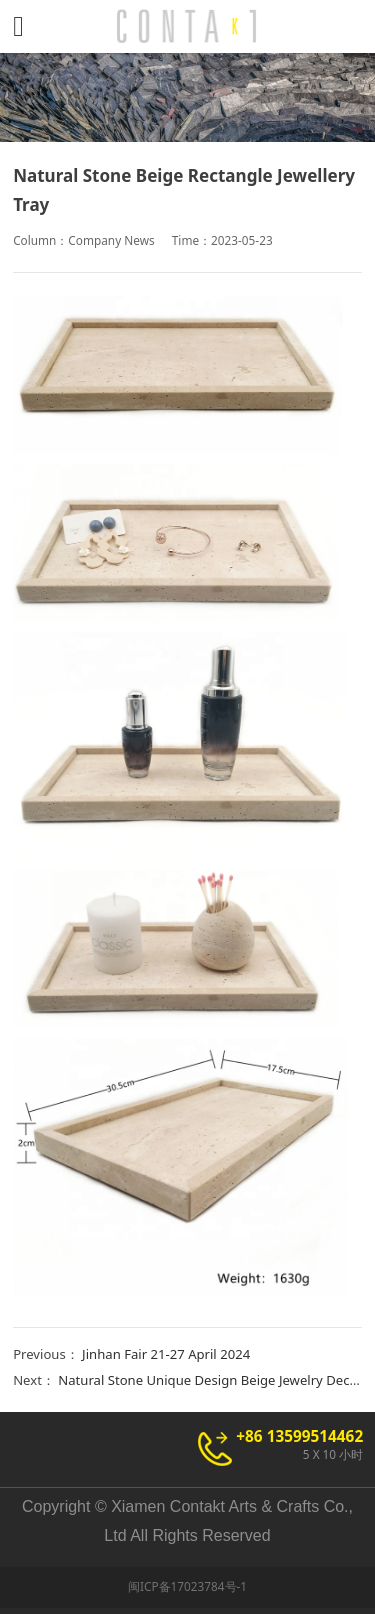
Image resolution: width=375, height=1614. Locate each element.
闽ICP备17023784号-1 (187, 1586)
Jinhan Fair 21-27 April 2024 (166, 1354)
